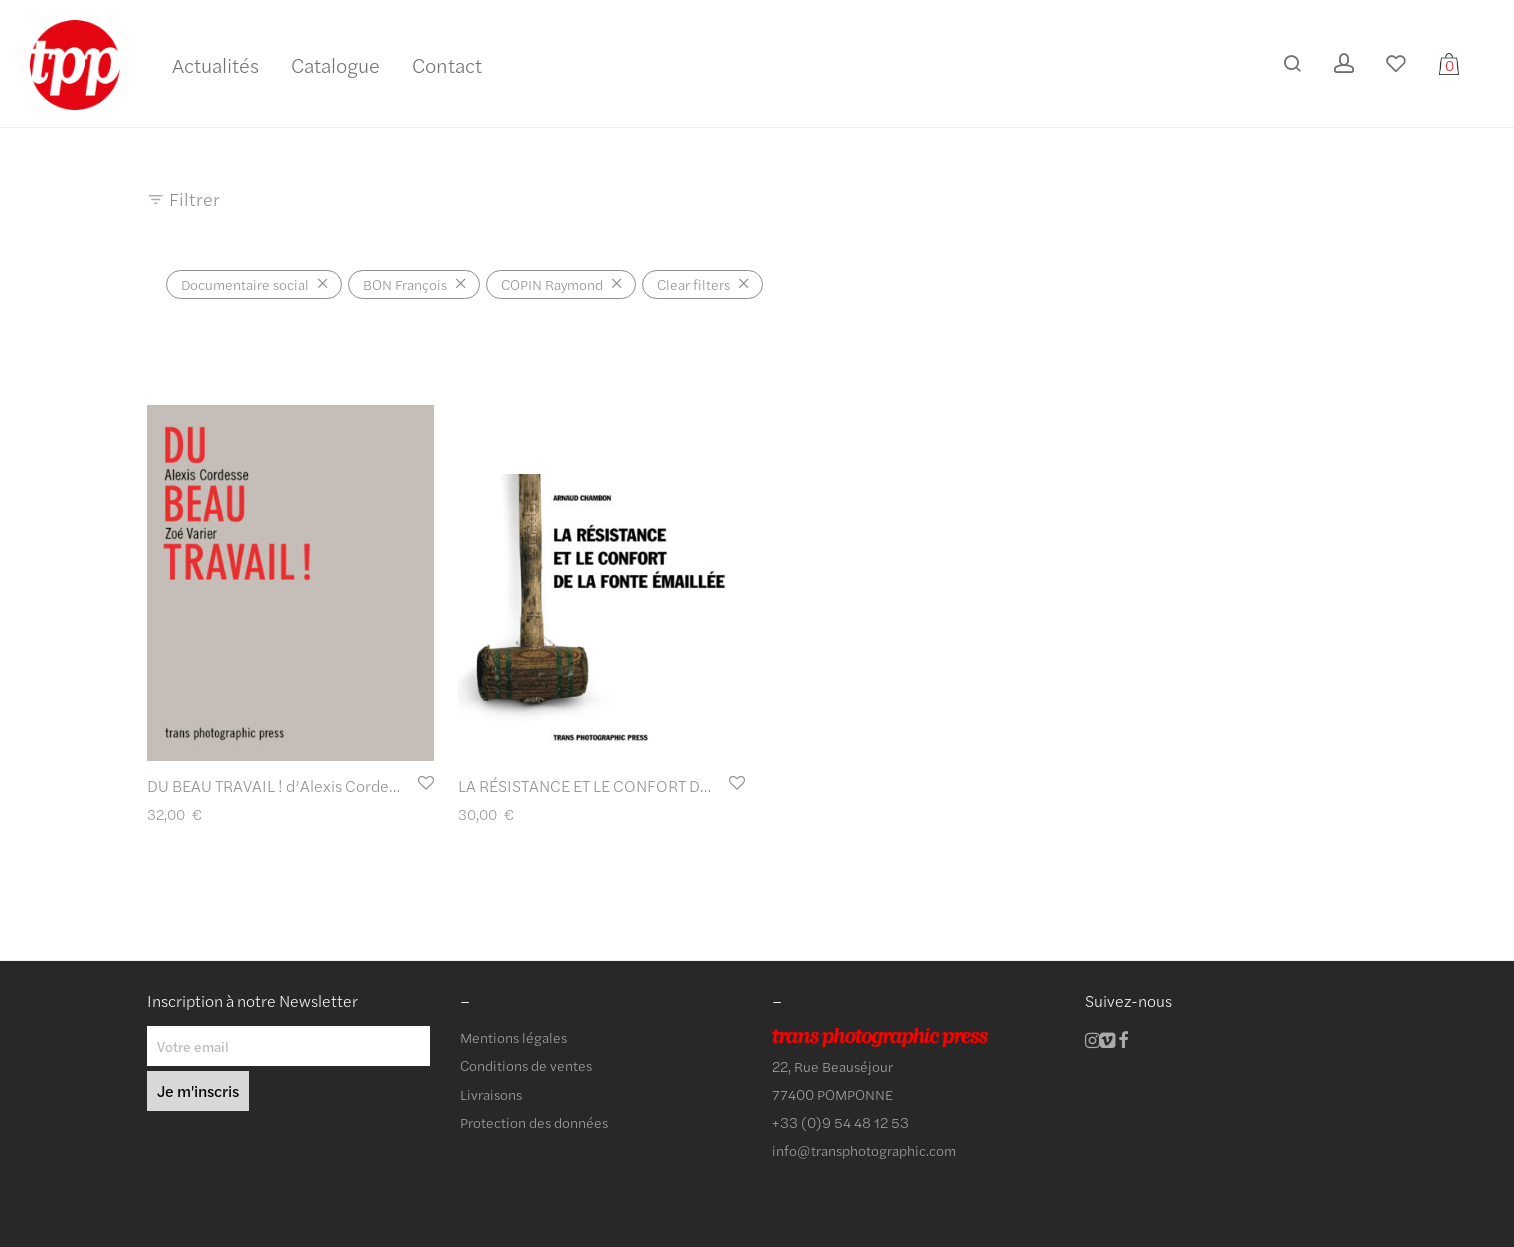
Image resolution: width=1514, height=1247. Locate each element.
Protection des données (534, 1122)
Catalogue (335, 64)
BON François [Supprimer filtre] (405, 284)
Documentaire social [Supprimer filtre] (245, 284)
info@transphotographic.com (864, 1150)
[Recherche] (1292, 63)
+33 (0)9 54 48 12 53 (840, 1122)
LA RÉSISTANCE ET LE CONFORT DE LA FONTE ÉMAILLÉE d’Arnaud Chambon (727, 785)
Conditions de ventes (526, 1065)
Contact (447, 64)
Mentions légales (513, 1037)
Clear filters (693, 284)
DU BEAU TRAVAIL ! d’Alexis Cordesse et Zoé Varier (326, 785)
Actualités (215, 64)
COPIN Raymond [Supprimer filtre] (552, 284)
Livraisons (491, 1094)
